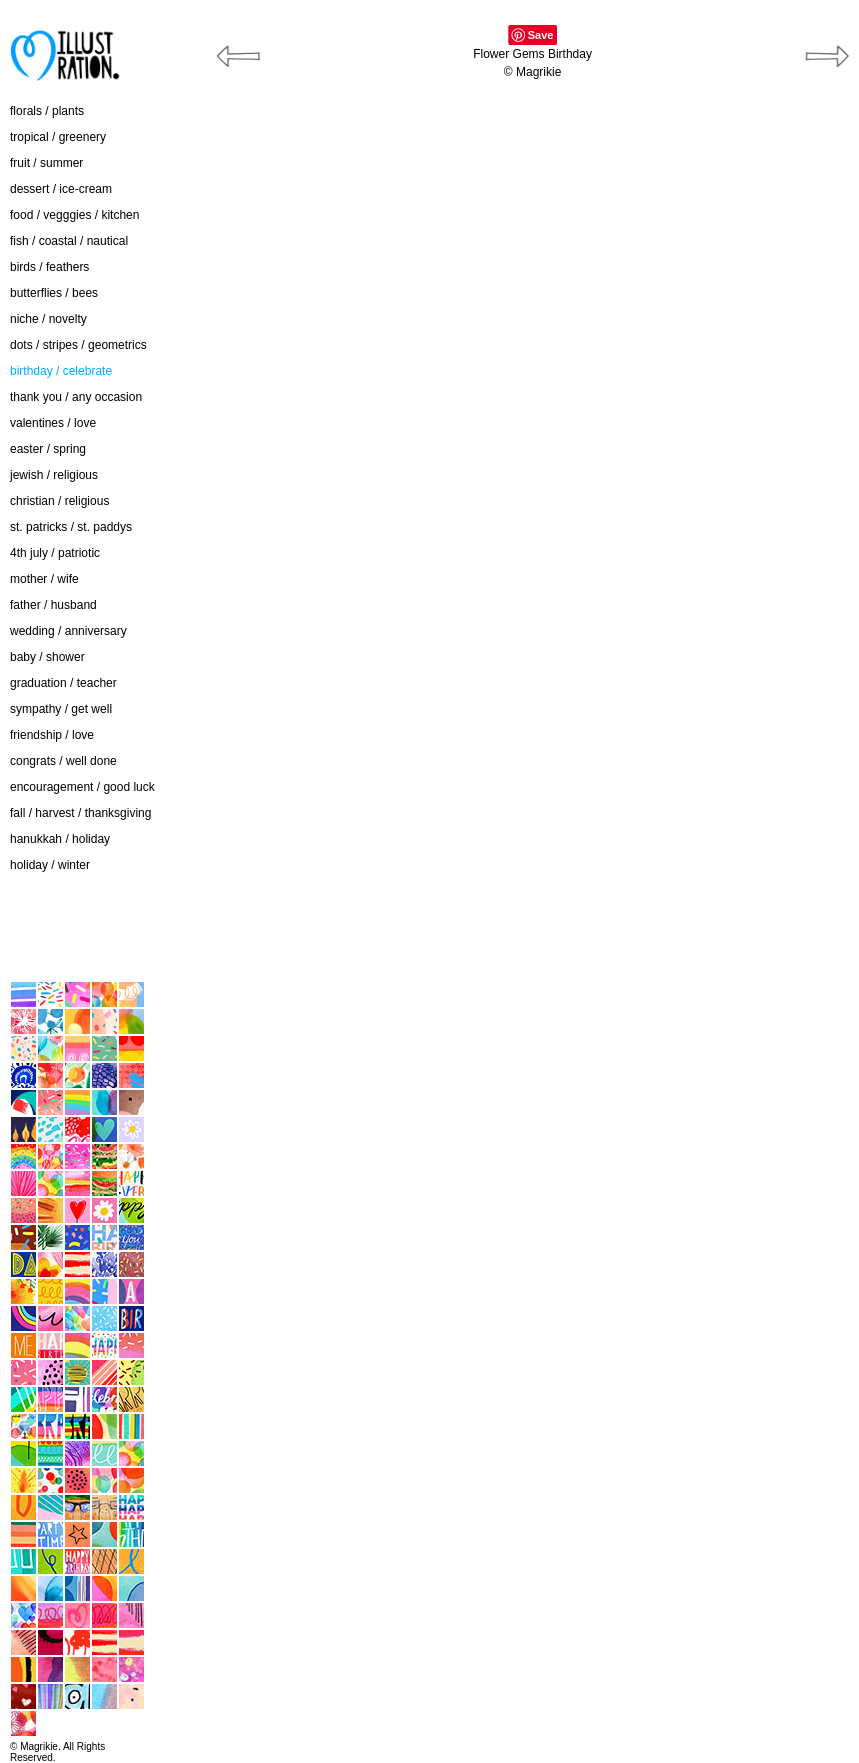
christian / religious (59, 501)
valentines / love (53, 423)
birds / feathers (49, 267)
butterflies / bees (54, 293)
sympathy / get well (61, 709)
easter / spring (48, 449)
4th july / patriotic (55, 553)
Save (541, 35)
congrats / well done (63, 761)
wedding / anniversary (68, 631)
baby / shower (47, 657)
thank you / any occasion (76, 397)
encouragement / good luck (82, 787)
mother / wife (44, 579)
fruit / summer (46, 163)
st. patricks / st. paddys (71, 527)
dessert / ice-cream (61, 189)
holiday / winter (50, 865)
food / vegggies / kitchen (74, 215)
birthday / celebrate (61, 371)
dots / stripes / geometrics (78, 345)
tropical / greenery (58, 137)
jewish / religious (54, 475)
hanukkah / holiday (60, 839)
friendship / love (52, 735)
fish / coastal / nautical (69, 241)
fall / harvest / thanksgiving (80, 813)
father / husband (53, 605)
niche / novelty (48, 319)
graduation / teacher (63, 683)
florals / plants (47, 111)
